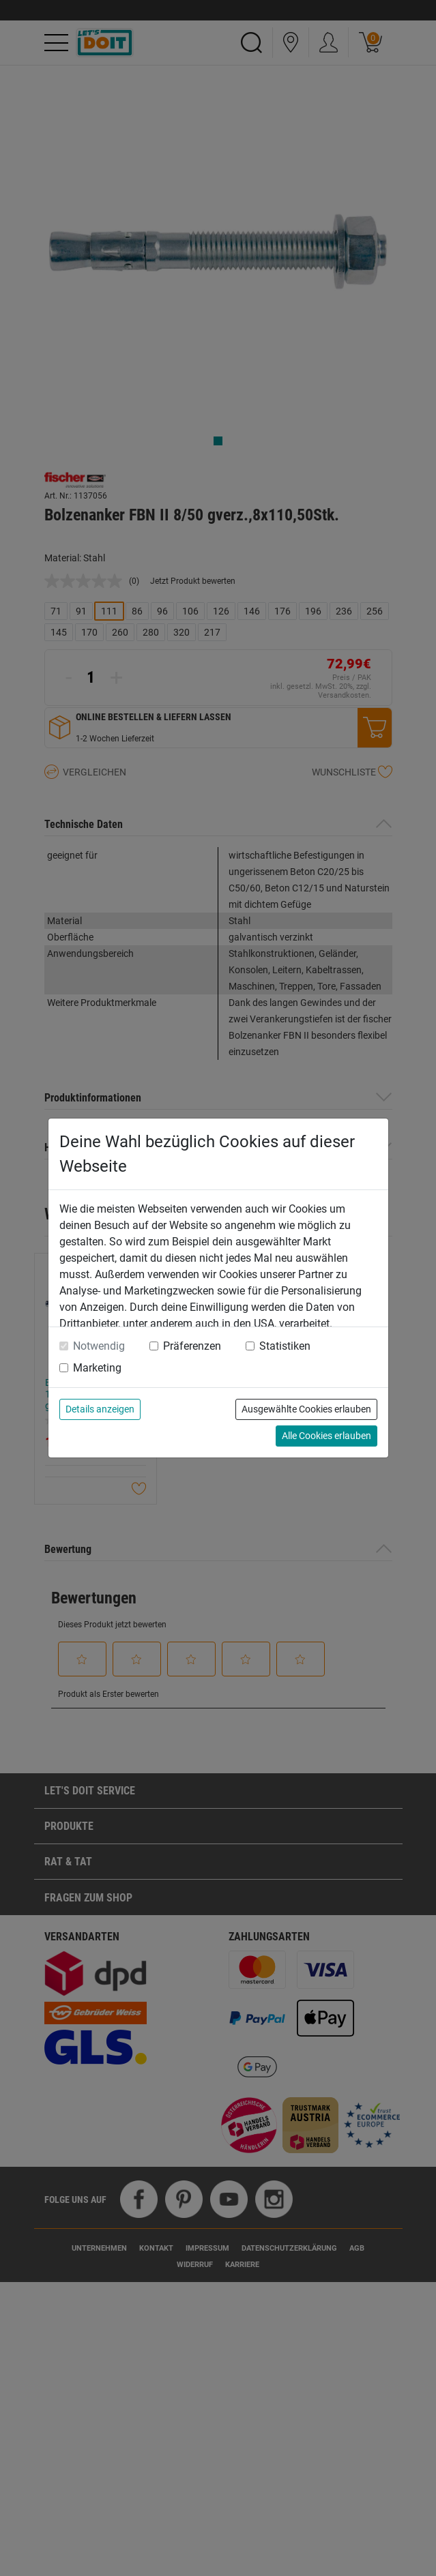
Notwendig (99, 1345)
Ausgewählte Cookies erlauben (306, 1409)
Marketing (97, 1367)
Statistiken (284, 1345)
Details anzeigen (100, 1409)
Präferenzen (192, 1345)
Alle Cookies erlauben (326, 1435)
